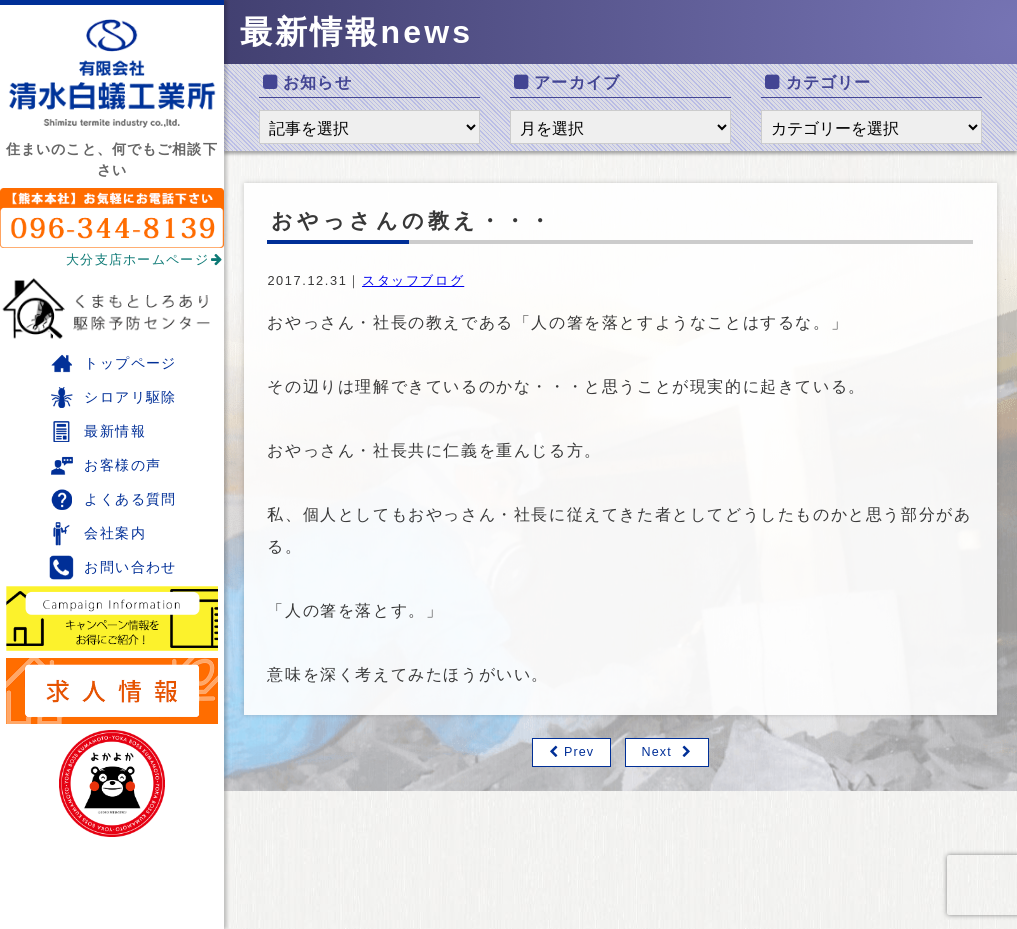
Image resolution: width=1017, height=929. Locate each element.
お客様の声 (105, 465)
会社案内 (97, 533)
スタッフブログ (413, 280)
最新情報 (97, 431)
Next (656, 752)
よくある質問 (113, 499)
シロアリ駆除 (113, 397)
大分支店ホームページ (145, 259)
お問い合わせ (113, 567)
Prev (578, 752)
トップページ (113, 363)
